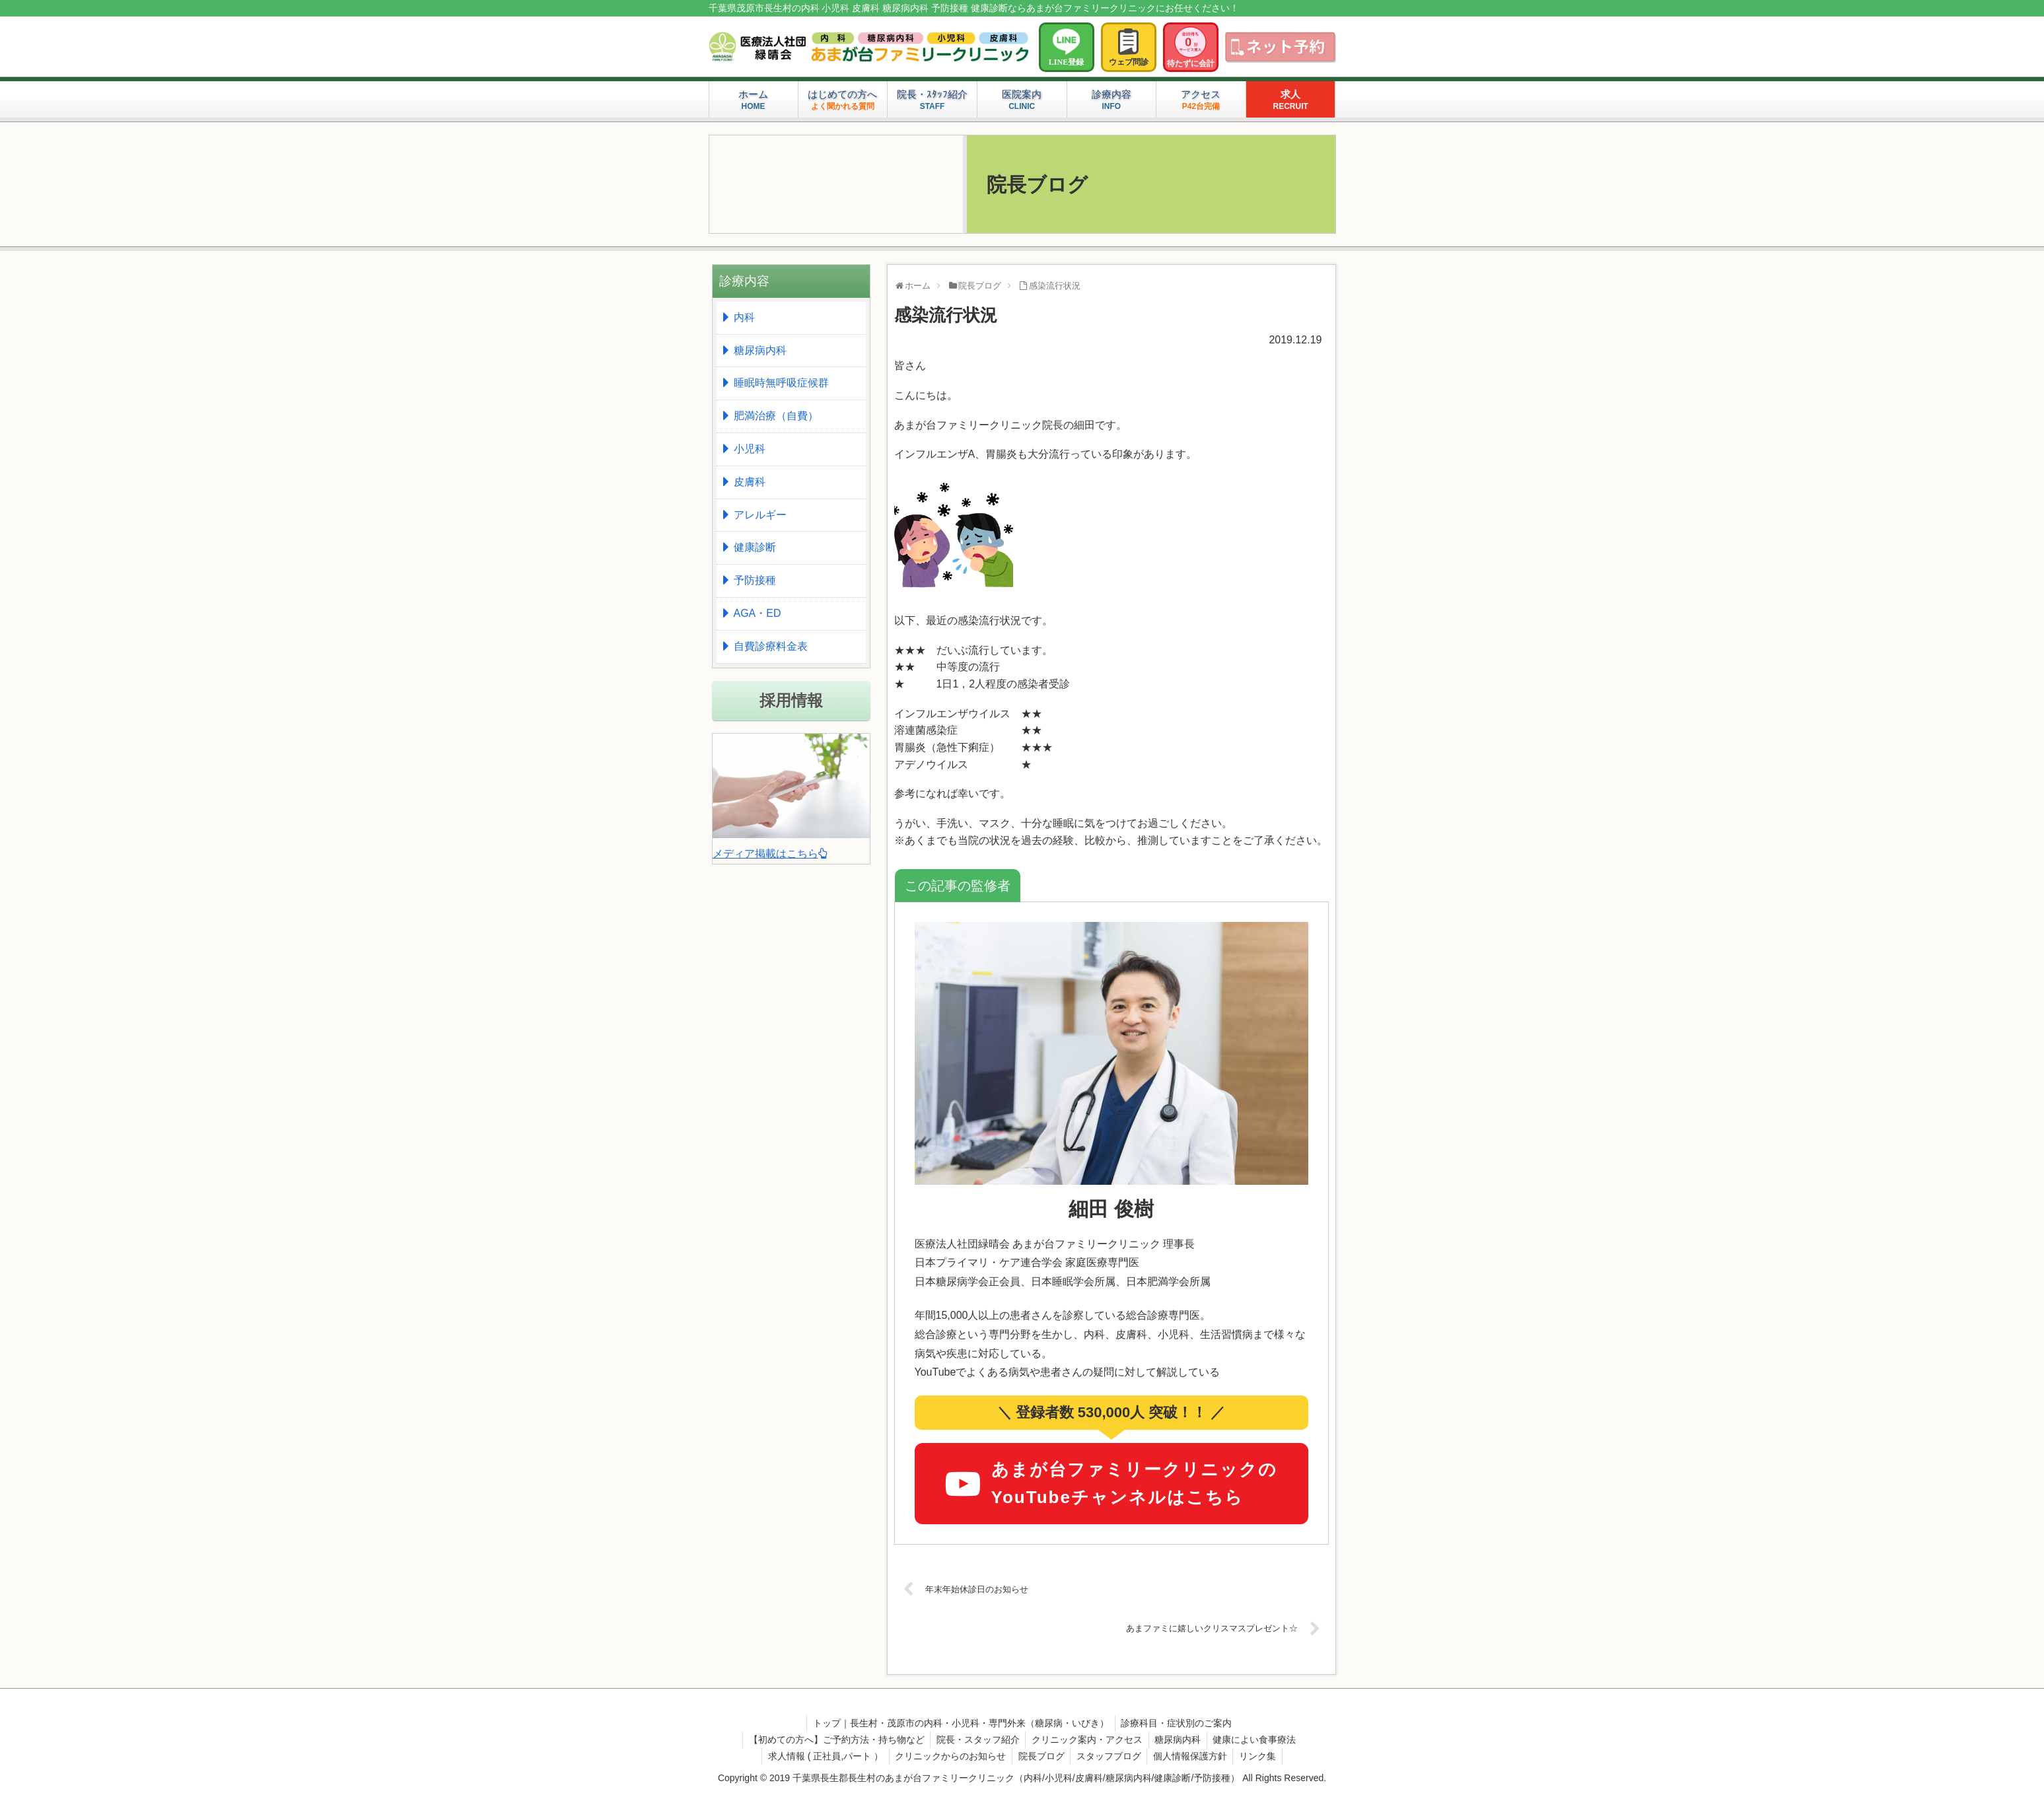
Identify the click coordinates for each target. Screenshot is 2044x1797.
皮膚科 (749, 481)
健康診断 (755, 547)
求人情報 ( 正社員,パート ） (820, 1756)
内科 (744, 317)
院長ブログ (1040, 1756)
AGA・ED (757, 613)
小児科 (749, 448)
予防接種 (755, 580)
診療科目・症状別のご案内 (1177, 1723)
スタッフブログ (1109, 1756)
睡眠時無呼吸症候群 (781, 382)
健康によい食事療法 (1258, 1739)
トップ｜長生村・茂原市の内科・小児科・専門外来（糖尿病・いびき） (960, 1723)
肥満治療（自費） (776, 415)
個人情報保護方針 (1193, 1756)
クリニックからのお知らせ (947, 1756)
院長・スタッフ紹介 (976, 1739)
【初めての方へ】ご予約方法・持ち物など (833, 1739)
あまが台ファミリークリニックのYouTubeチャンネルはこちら (1111, 1483)
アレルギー (760, 514)
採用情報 (791, 700)
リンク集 (1262, 1756)
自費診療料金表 (771, 646)
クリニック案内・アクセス (1087, 1739)
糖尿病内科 (760, 350)
